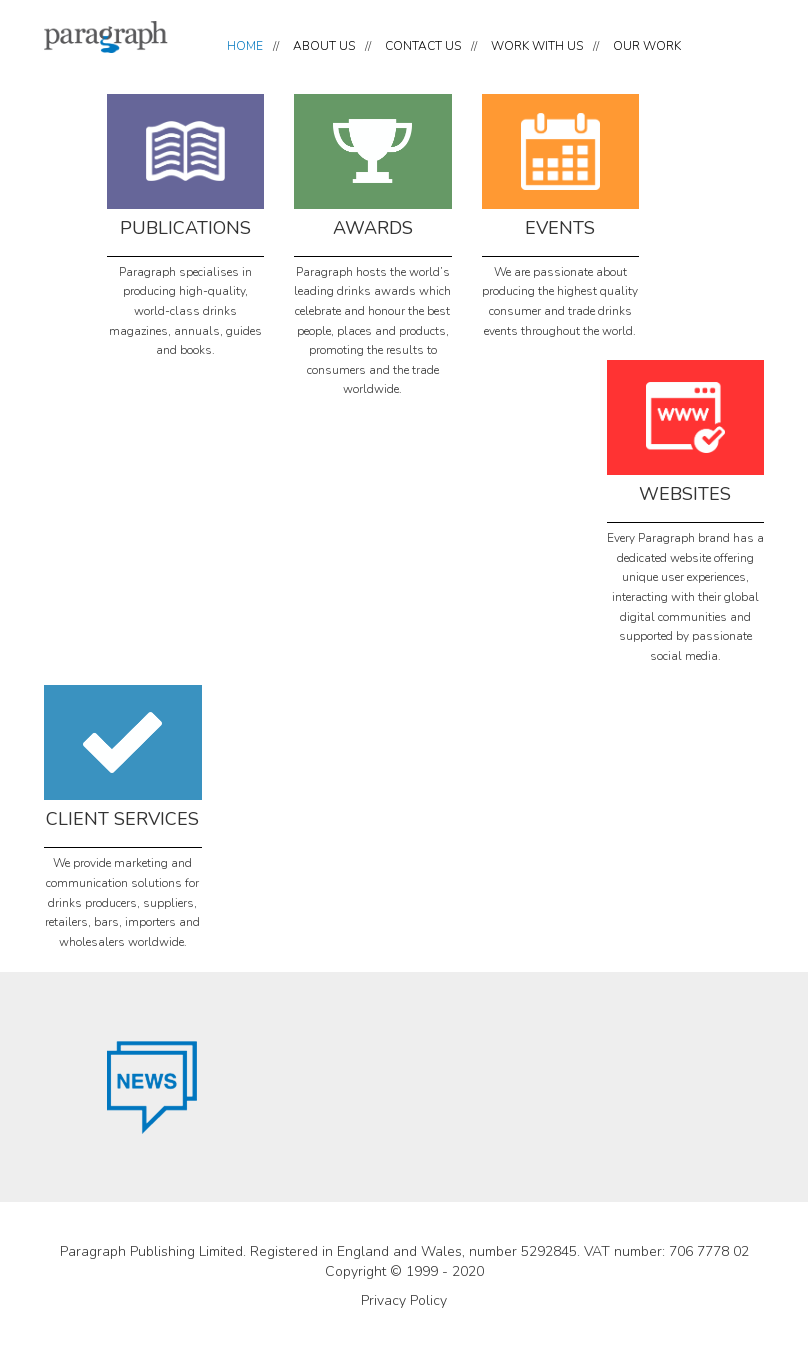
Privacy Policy (404, 1300)
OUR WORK (647, 46)
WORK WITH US (537, 46)
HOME (245, 46)
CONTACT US (423, 46)
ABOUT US (324, 46)
